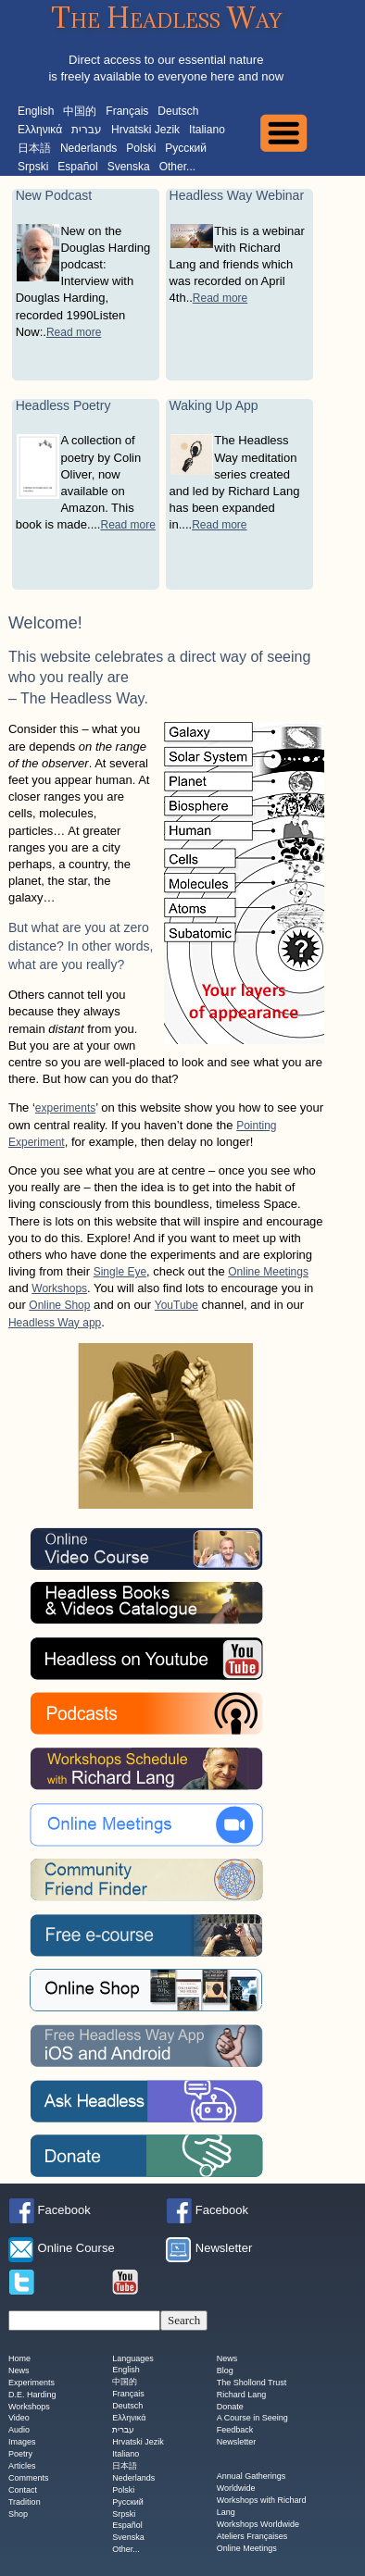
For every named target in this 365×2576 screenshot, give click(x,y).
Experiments (31, 2382)
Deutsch (177, 111)
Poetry (20, 2454)
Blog (225, 2370)
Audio (19, 2430)
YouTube (176, 1305)
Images (22, 2442)
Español (77, 166)
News (19, 2370)
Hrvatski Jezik (145, 129)
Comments (28, 2478)
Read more (73, 332)
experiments (65, 1107)
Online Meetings (268, 1271)
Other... (177, 166)
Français (127, 111)
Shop (18, 2514)
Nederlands (88, 148)
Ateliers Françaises (252, 2536)
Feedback (235, 2430)
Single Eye (120, 1271)
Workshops (59, 1288)
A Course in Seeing (252, 2418)
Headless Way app (54, 1322)
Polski (141, 148)
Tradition (24, 2502)
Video (19, 2418)
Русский (186, 148)
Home (19, 2358)
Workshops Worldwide (258, 2524)
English (36, 111)
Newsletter (237, 2442)
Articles (22, 2465)
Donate (230, 2406)
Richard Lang (242, 2394)
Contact (22, 2490)
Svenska (128, 166)
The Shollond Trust (252, 2382)
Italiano (207, 129)
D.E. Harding (32, 2394)
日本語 (34, 148)
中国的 (79, 111)
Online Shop (59, 1305)
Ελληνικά (40, 129)
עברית (86, 129)
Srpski (33, 166)
